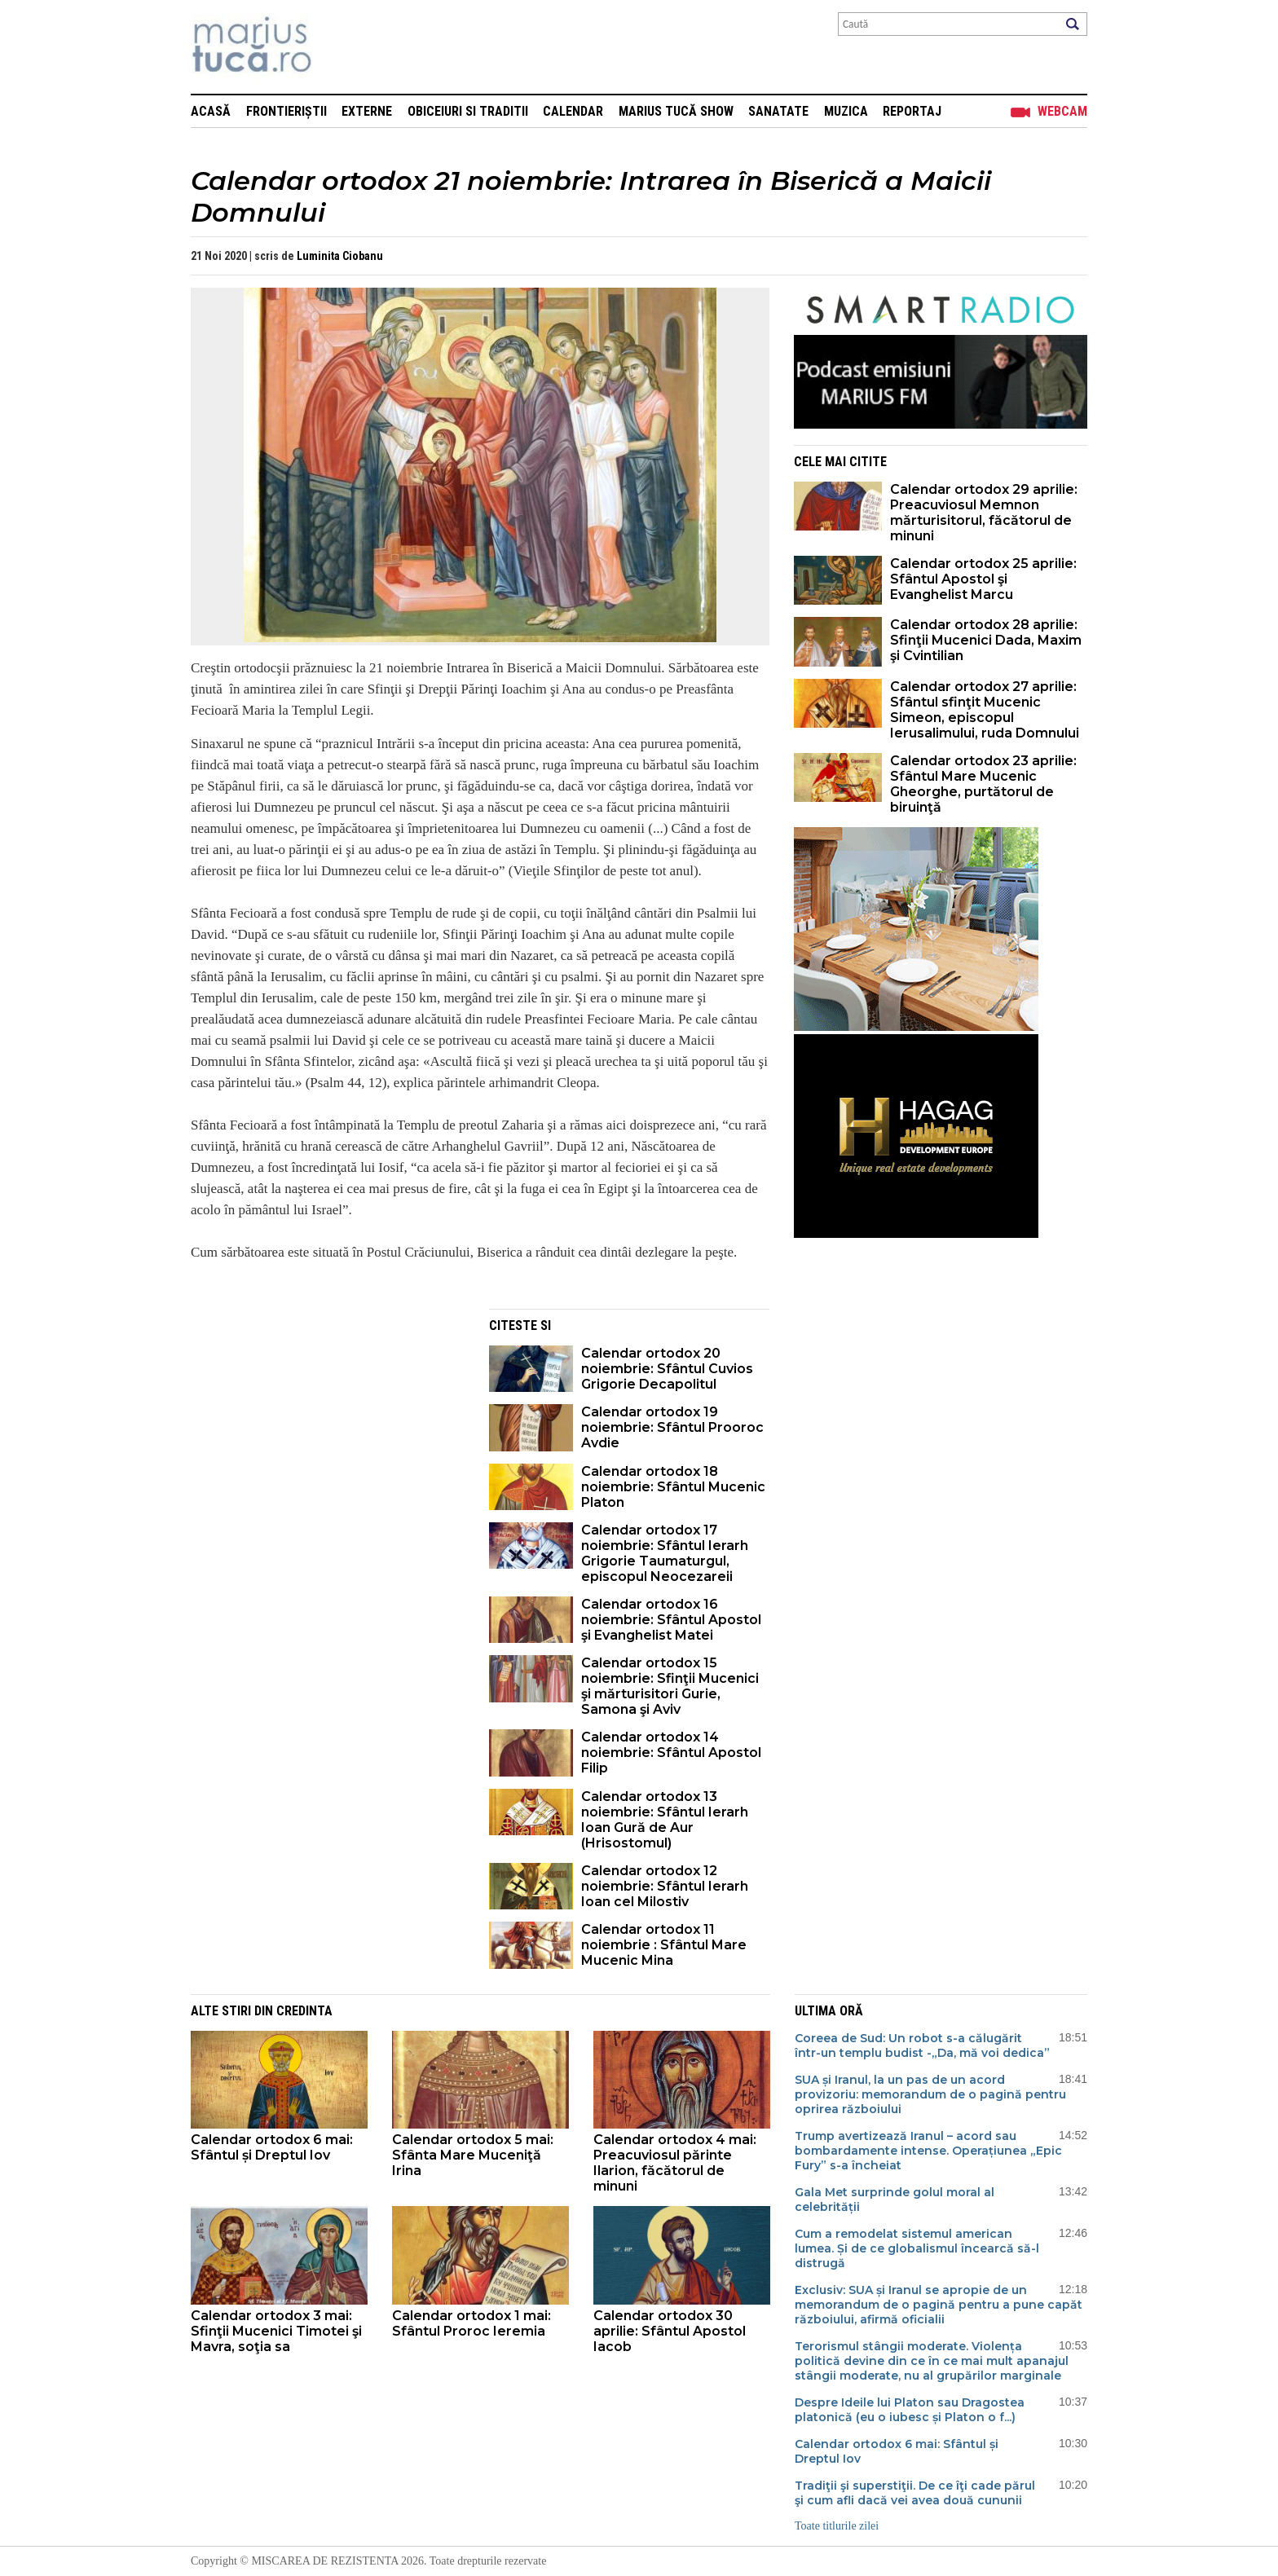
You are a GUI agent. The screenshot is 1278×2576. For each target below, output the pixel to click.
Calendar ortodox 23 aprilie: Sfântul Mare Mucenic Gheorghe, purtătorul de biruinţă (983, 784)
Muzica (846, 111)
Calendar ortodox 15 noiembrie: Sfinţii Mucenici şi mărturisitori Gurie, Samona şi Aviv (670, 1686)
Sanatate (778, 111)
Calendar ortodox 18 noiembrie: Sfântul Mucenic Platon (673, 1487)
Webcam (1062, 111)
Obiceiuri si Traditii (468, 111)
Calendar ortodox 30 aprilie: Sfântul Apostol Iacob (669, 2331)
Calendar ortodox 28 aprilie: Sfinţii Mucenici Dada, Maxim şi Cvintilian (986, 640)
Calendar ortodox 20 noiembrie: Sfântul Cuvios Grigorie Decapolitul (667, 1368)
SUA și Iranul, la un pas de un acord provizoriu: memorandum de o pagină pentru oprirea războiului (930, 2094)
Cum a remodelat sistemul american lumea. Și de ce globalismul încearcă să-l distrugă (917, 2248)
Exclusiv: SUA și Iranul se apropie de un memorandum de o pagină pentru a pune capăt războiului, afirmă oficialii (938, 2305)
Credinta (304, 2011)
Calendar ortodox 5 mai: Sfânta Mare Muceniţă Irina (472, 2155)
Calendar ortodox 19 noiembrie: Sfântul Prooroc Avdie (672, 1427)
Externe (367, 111)
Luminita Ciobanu (340, 255)
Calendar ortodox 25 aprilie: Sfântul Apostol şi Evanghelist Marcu (983, 579)
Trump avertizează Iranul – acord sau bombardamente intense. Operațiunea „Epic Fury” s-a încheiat (928, 2151)
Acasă (211, 111)
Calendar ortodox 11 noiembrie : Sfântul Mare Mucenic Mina (664, 1945)
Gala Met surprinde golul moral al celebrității (894, 2199)
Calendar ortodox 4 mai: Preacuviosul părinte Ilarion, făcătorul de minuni (674, 2163)
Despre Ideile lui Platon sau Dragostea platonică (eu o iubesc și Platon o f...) (910, 2409)
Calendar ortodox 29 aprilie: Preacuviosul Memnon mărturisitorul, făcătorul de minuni (983, 513)
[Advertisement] (328, 1423)
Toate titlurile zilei (837, 2526)
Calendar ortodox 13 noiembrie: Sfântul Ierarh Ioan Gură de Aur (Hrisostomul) (664, 1820)
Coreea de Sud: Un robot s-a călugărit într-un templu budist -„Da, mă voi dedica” (922, 2045)
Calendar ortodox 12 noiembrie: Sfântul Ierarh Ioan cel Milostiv (664, 1886)
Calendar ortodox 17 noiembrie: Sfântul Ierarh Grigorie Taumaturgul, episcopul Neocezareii (664, 1553)
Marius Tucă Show (676, 111)
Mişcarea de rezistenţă (339, 46)
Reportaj (912, 111)
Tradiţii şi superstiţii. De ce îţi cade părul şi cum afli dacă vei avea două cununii (915, 2493)
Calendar (573, 111)
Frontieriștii (286, 111)
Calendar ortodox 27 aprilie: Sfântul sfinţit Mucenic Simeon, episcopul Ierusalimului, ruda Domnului (984, 710)
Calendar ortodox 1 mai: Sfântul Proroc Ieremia (471, 2323)
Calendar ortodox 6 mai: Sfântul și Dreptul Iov (272, 2147)
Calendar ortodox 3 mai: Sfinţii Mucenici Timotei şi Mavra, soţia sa (276, 2331)
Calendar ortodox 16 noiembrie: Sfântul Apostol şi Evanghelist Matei (671, 1619)
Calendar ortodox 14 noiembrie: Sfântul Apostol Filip (671, 1752)
